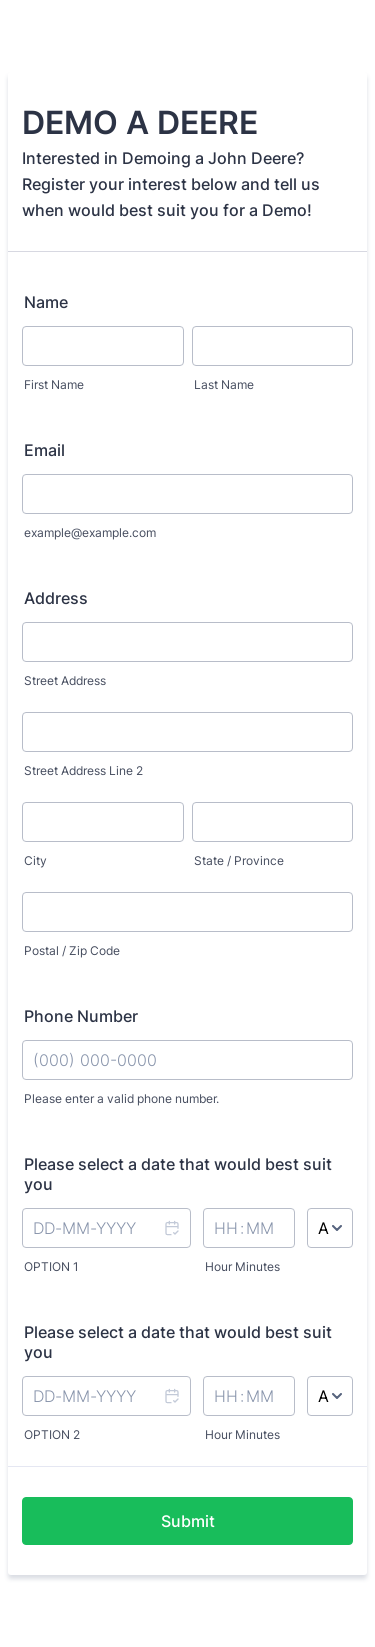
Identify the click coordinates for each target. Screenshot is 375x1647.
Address (56, 598)
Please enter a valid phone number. (121, 1098)
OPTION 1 (51, 1266)
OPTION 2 (52, 1434)
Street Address (65, 680)
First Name (54, 384)
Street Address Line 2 (83, 770)
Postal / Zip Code (72, 950)
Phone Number (81, 1016)
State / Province (239, 860)
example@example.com (90, 532)
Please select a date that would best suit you (178, 1174)
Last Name (224, 384)
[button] (171, 1241)
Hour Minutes (242, 1266)
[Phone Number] (187, 1060)
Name (46, 302)
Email (44, 450)
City (35, 860)
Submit (188, 1521)
